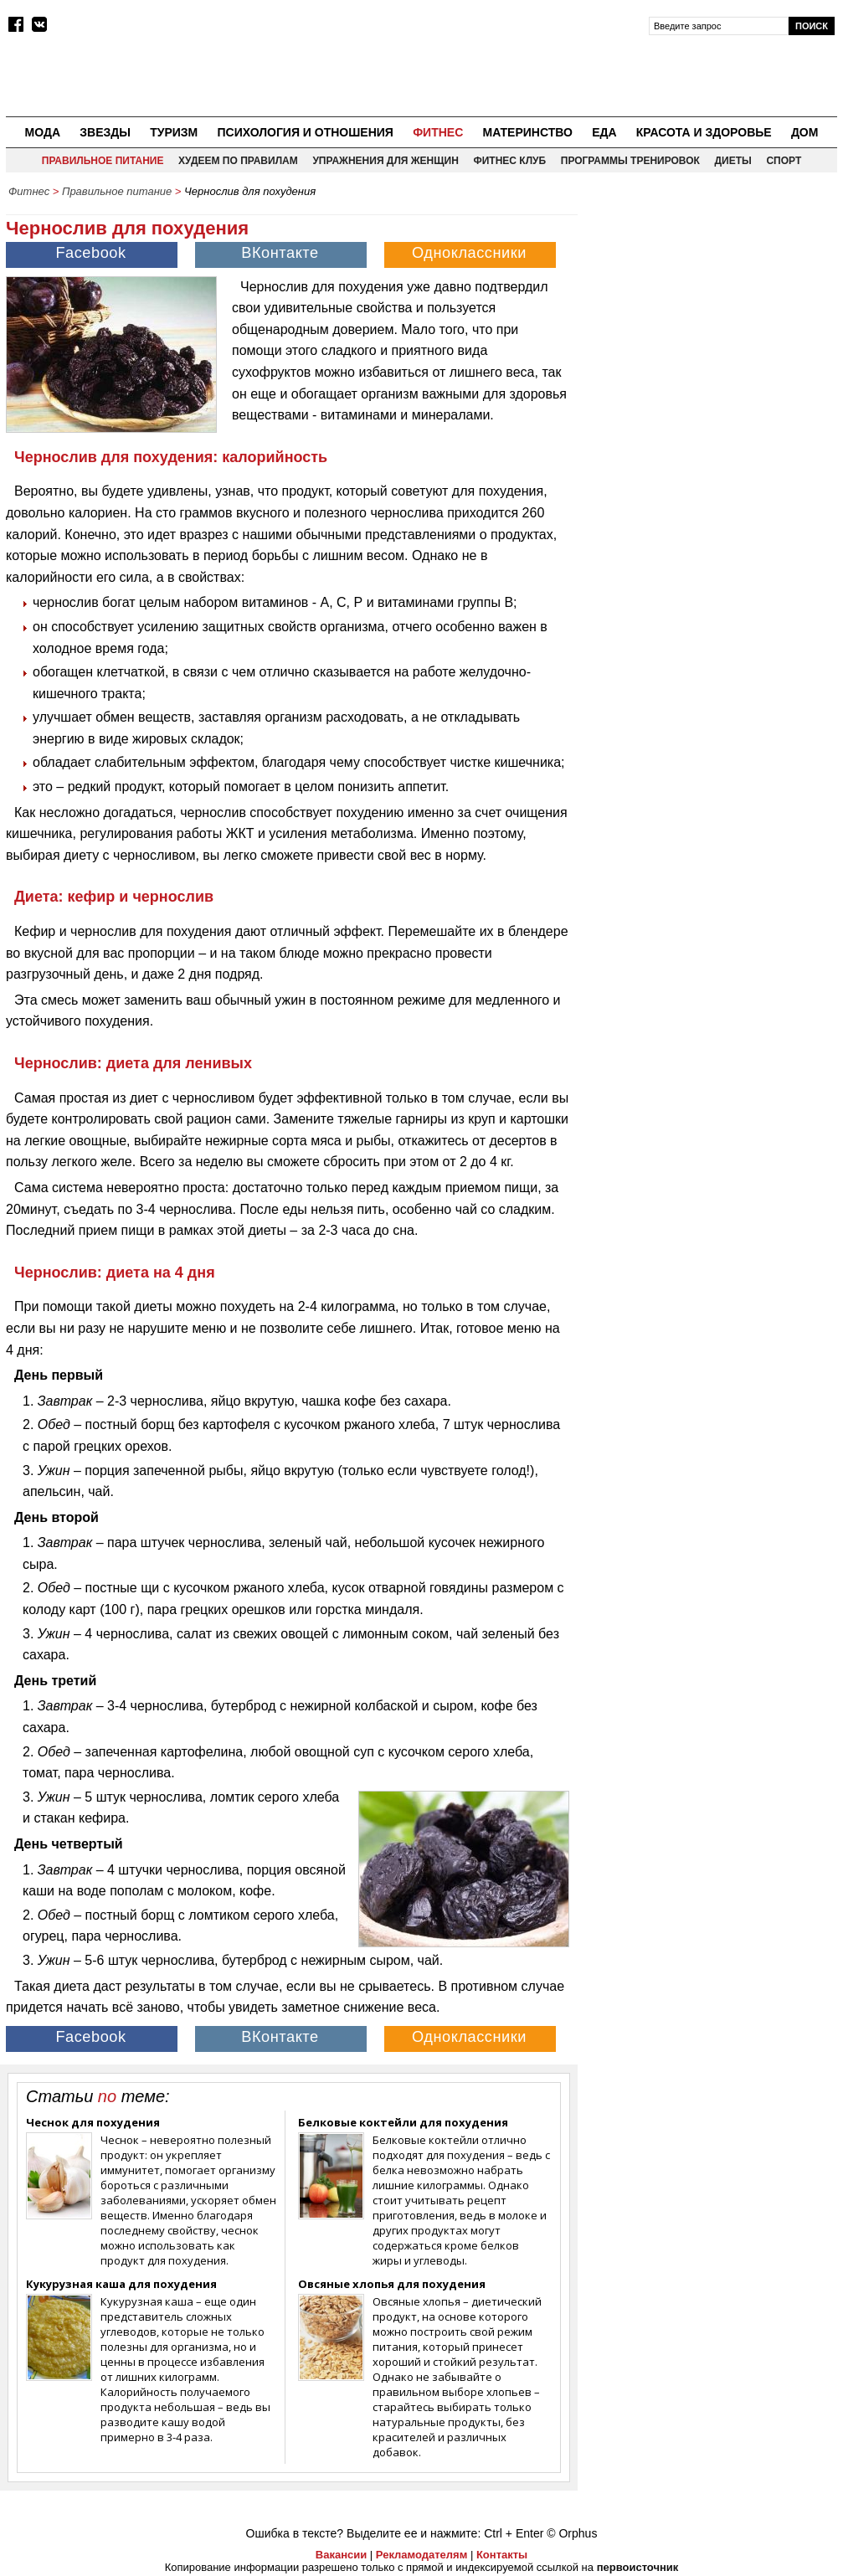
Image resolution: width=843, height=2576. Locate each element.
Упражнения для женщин (385, 161)
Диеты (733, 161)
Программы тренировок (630, 161)
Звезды (105, 132)
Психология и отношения (305, 132)
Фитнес (438, 132)
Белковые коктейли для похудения (403, 2122)
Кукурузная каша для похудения (121, 2283)
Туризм (174, 132)
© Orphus (572, 2533)
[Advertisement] (711, 310)
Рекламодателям (421, 2554)
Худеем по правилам (238, 161)
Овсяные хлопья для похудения (392, 2283)
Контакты (501, 2554)
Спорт (783, 161)
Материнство (527, 132)
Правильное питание (103, 161)
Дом (805, 132)
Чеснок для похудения (93, 2122)
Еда (604, 132)
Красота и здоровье (704, 132)
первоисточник (638, 2567)
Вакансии (341, 2554)
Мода (42, 132)
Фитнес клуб (509, 161)
